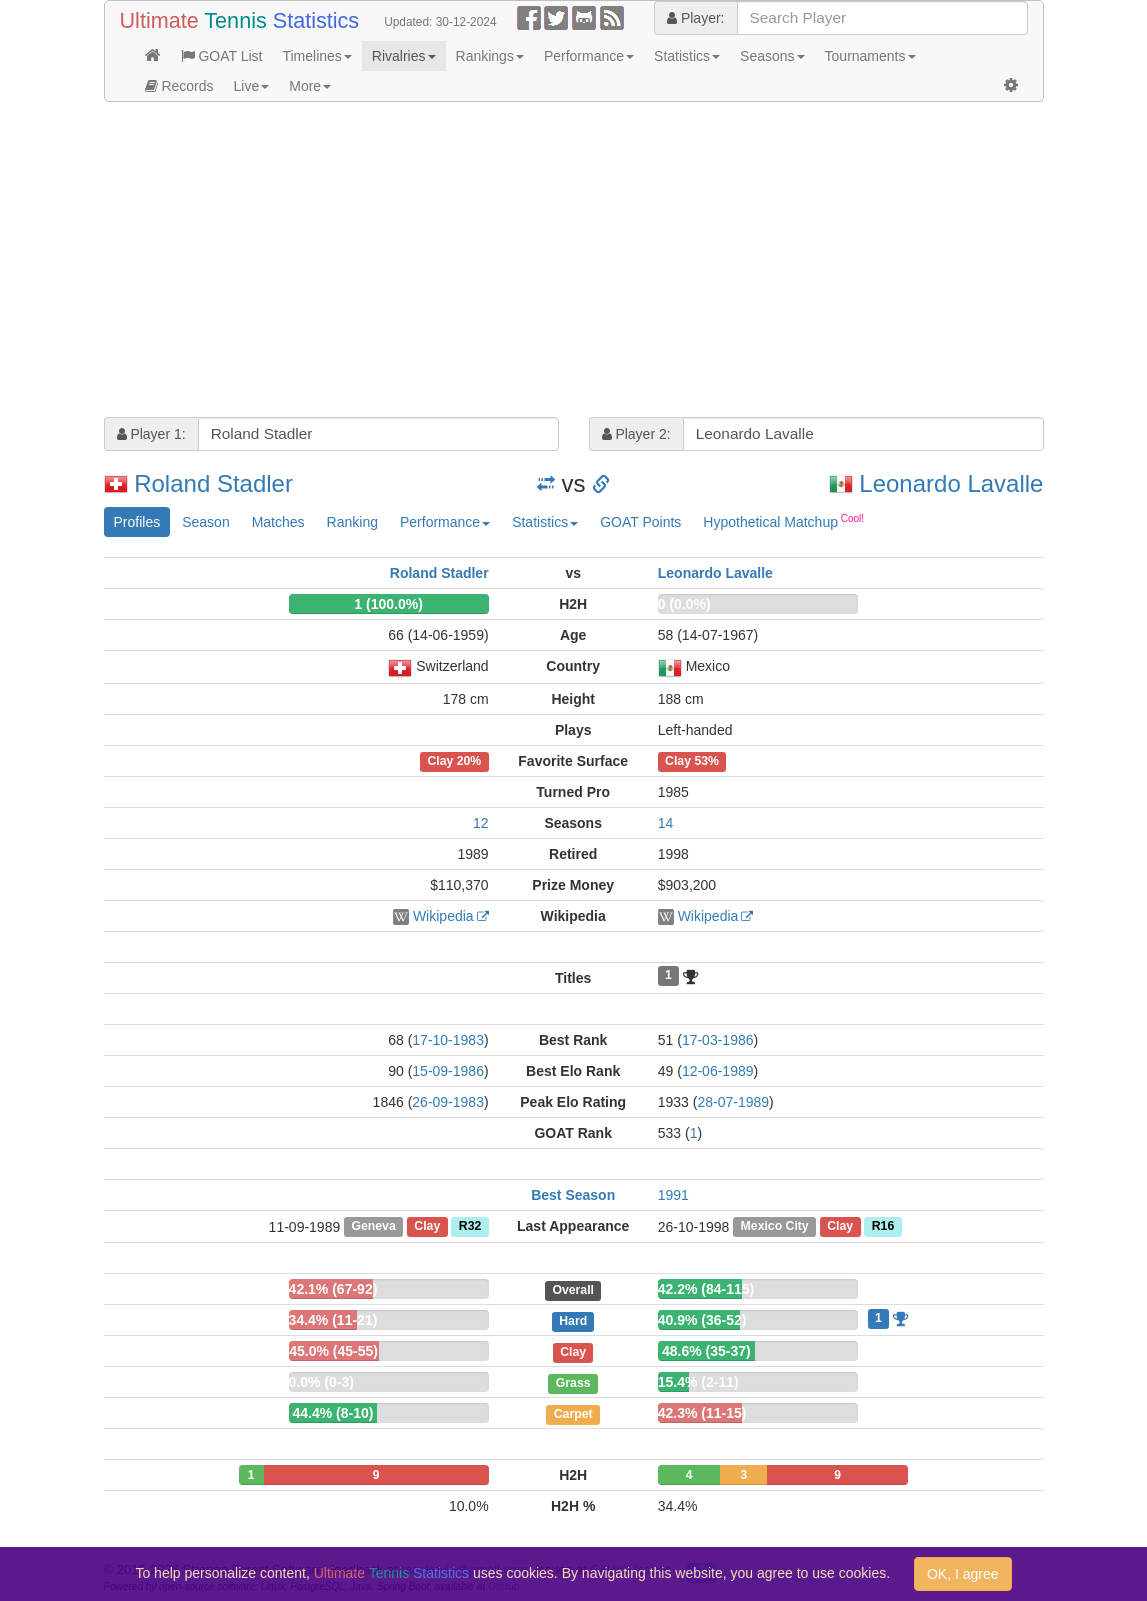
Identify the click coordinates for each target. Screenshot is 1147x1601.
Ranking (352, 522)
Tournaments (870, 56)
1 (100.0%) (388, 604)
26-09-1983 (448, 1102)
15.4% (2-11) (698, 1382)
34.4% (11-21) (333, 1320)
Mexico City (775, 1227)
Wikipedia (443, 916)
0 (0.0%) (684, 604)
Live (252, 86)
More (310, 86)
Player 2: (636, 434)
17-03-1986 (718, 1040)
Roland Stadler (213, 483)
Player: (695, 18)
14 (666, 823)
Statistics (687, 56)
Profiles (137, 522)
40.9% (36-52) (702, 1320)
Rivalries (404, 56)
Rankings (490, 56)
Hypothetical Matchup (783, 521)
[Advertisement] (574, 262)
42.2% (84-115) (706, 1289)
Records (179, 86)
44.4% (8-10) (333, 1413)
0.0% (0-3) (321, 1382)
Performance (589, 56)
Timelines (316, 56)
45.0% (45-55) (333, 1351)
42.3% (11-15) (702, 1413)
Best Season (573, 1195)
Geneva (373, 1227)
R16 (883, 1227)
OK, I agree (963, 1574)
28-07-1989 (733, 1102)
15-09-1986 (448, 1071)
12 (481, 823)
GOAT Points (640, 522)
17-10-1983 (448, 1040)
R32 (470, 1227)
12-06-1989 (718, 1071)
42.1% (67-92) (333, 1289)
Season (205, 522)
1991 (673, 1195)
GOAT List (222, 56)
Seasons (772, 56)
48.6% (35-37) (706, 1351)
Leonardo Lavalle (951, 483)
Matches (278, 522)
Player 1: (151, 434)
